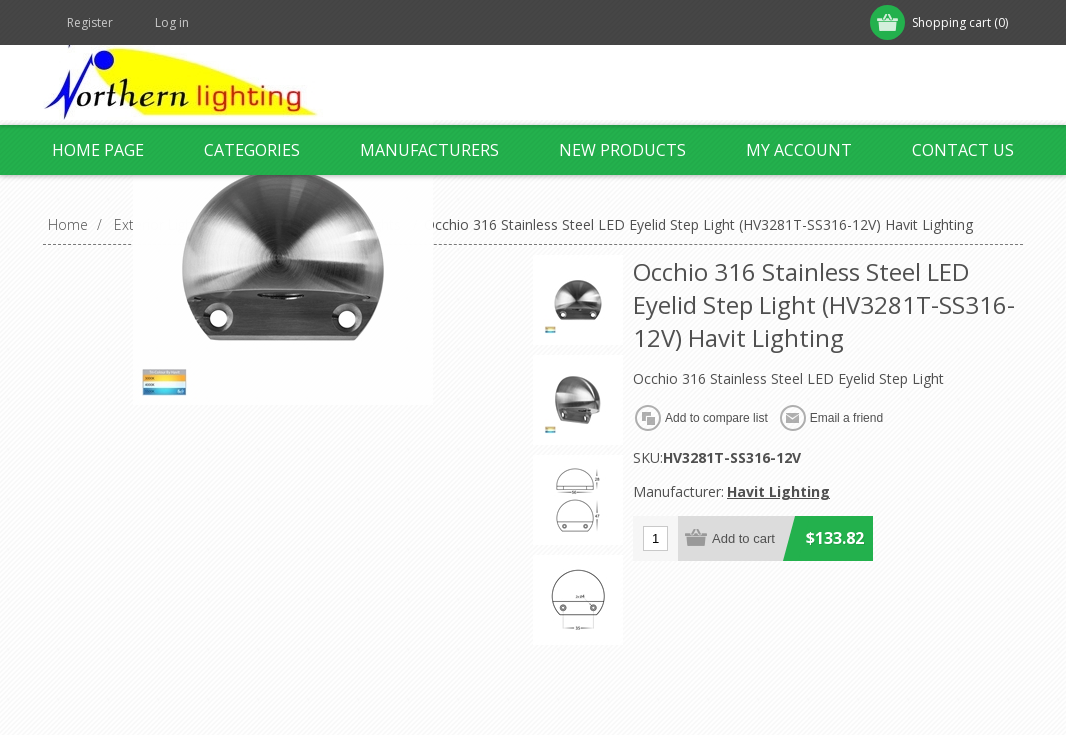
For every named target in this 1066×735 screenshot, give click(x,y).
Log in (172, 22)
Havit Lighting (778, 491)
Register (90, 22)
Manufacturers (429, 150)
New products (622, 150)
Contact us (963, 150)
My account (799, 150)
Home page (98, 150)
